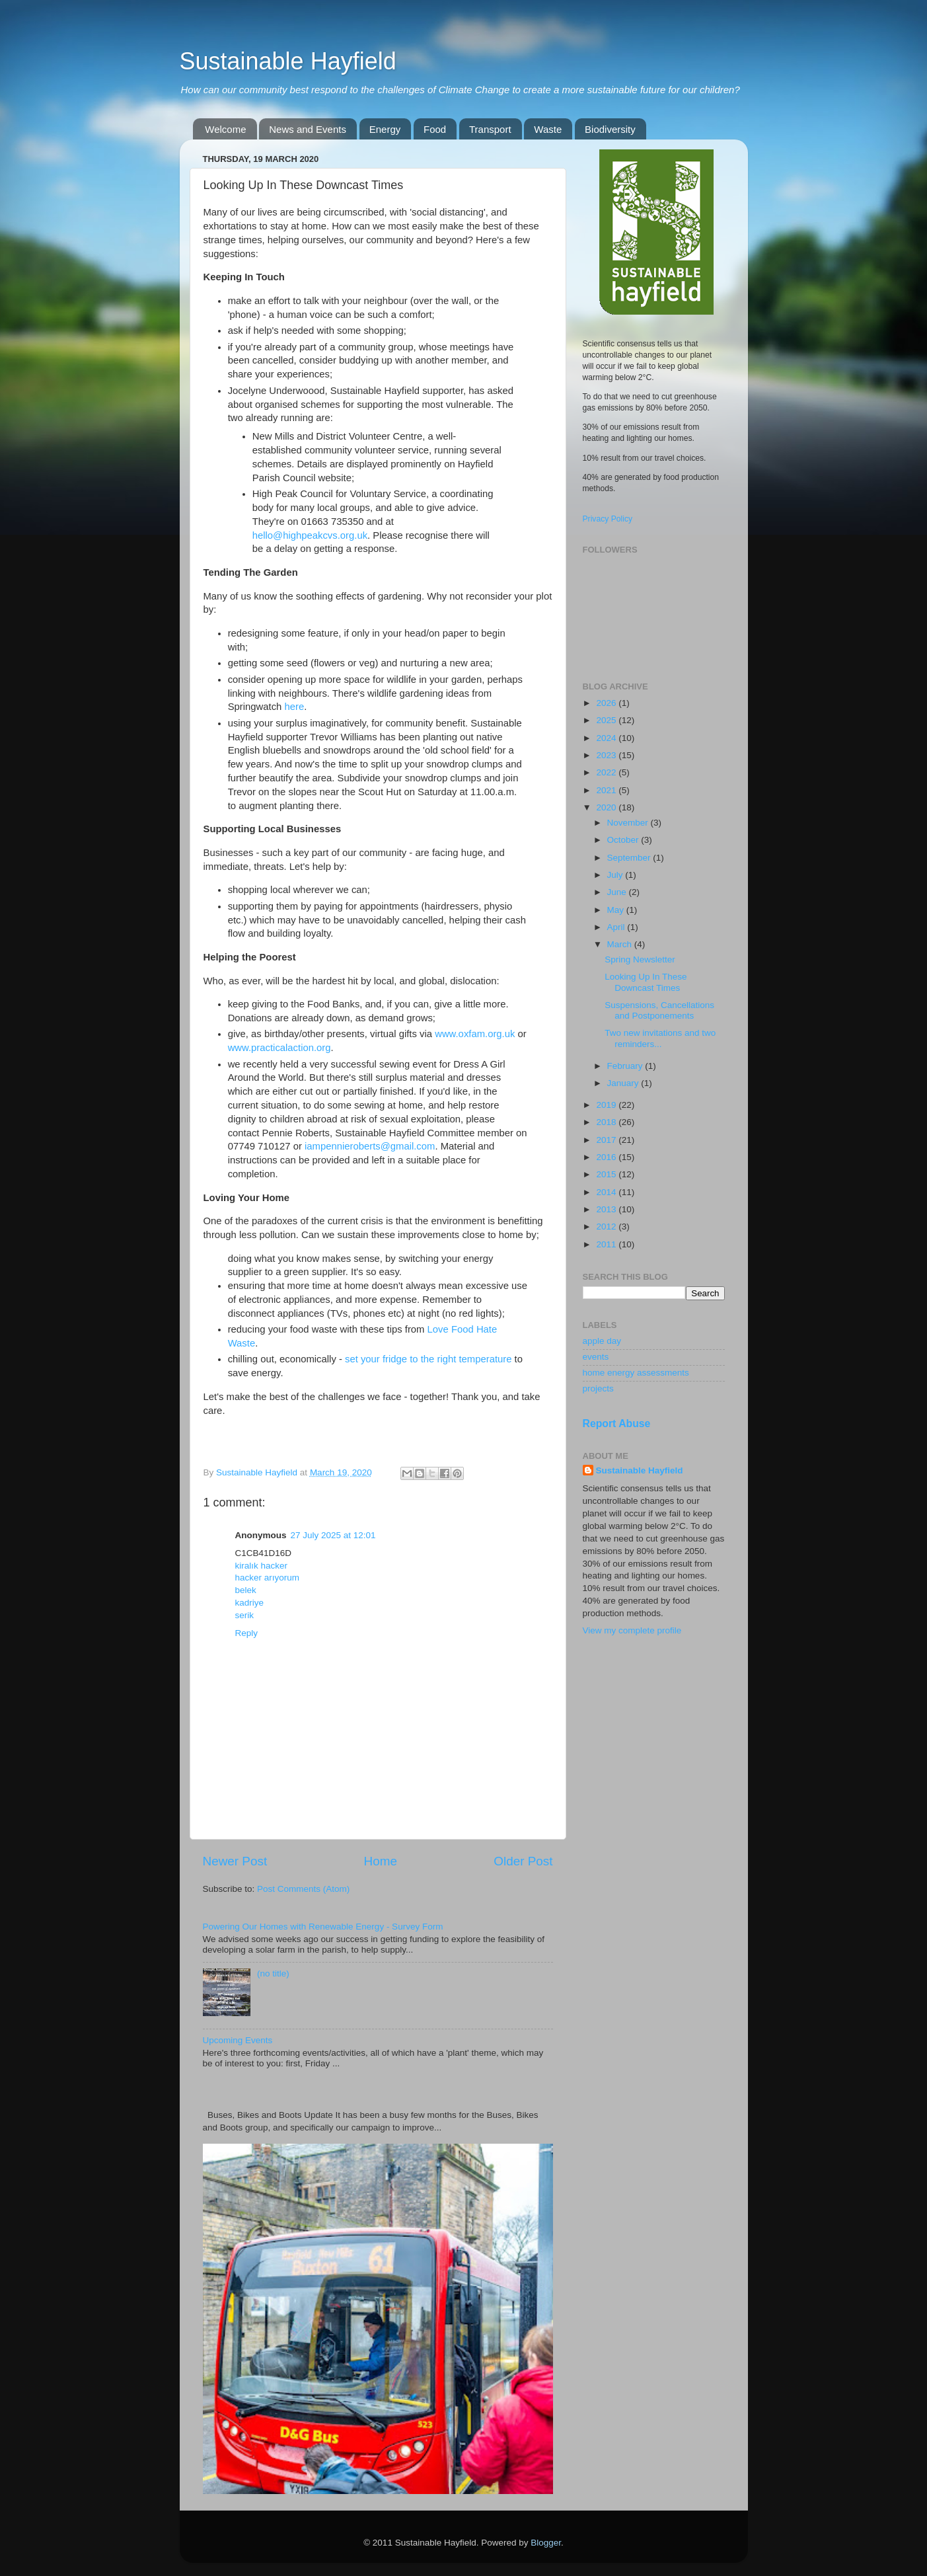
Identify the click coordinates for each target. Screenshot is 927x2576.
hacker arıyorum (267, 1577)
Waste (548, 129)
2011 (607, 1244)
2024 (607, 738)
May (616, 910)
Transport (490, 129)
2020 (607, 807)
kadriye (249, 1603)
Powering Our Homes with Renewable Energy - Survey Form (323, 1927)
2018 (607, 1122)
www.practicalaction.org (279, 1047)
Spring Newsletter (640, 959)
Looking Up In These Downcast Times (645, 982)
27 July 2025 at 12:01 (333, 1535)
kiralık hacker (261, 1566)
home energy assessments (636, 1373)
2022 (607, 772)
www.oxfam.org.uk (475, 1034)
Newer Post (235, 1861)
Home (380, 1861)
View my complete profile (632, 1630)
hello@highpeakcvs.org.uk (309, 535)
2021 (607, 790)
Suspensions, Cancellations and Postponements (659, 1010)
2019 (607, 1105)
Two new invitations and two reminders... (660, 1038)
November (629, 823)
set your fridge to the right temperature (428, 1359)
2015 (607, 1174)
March (620, 944)
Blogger (546, 2543)
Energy (385, 129)
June (618, 892)
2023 (607, 755)
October (624, 840)
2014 (607, 1192)
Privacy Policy (608, 519)
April (617, 927)
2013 (607, 1209)
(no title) (273, 1973)
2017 (607, 1140)
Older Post (523, 1861)
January (624, 1083)
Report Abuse (617, 1423)
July (616, 875)
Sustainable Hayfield (288, 61)
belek (245, 1590)
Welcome (225, 129)
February (626, 1066)
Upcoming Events (238, 2040)
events (596, 1357)
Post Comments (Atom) (303, 1889)
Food (435, 129)
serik (244, 1615)
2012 (607, 1226)
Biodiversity (610, 129)
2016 (607, 1157)
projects (598, 1388)
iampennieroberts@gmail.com (370, 1146)
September (630, 858)
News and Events (307, 129)
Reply (246, 1633)
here (294, 706)
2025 (607, 720)
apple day (602, 1341)
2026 (607, 703)
